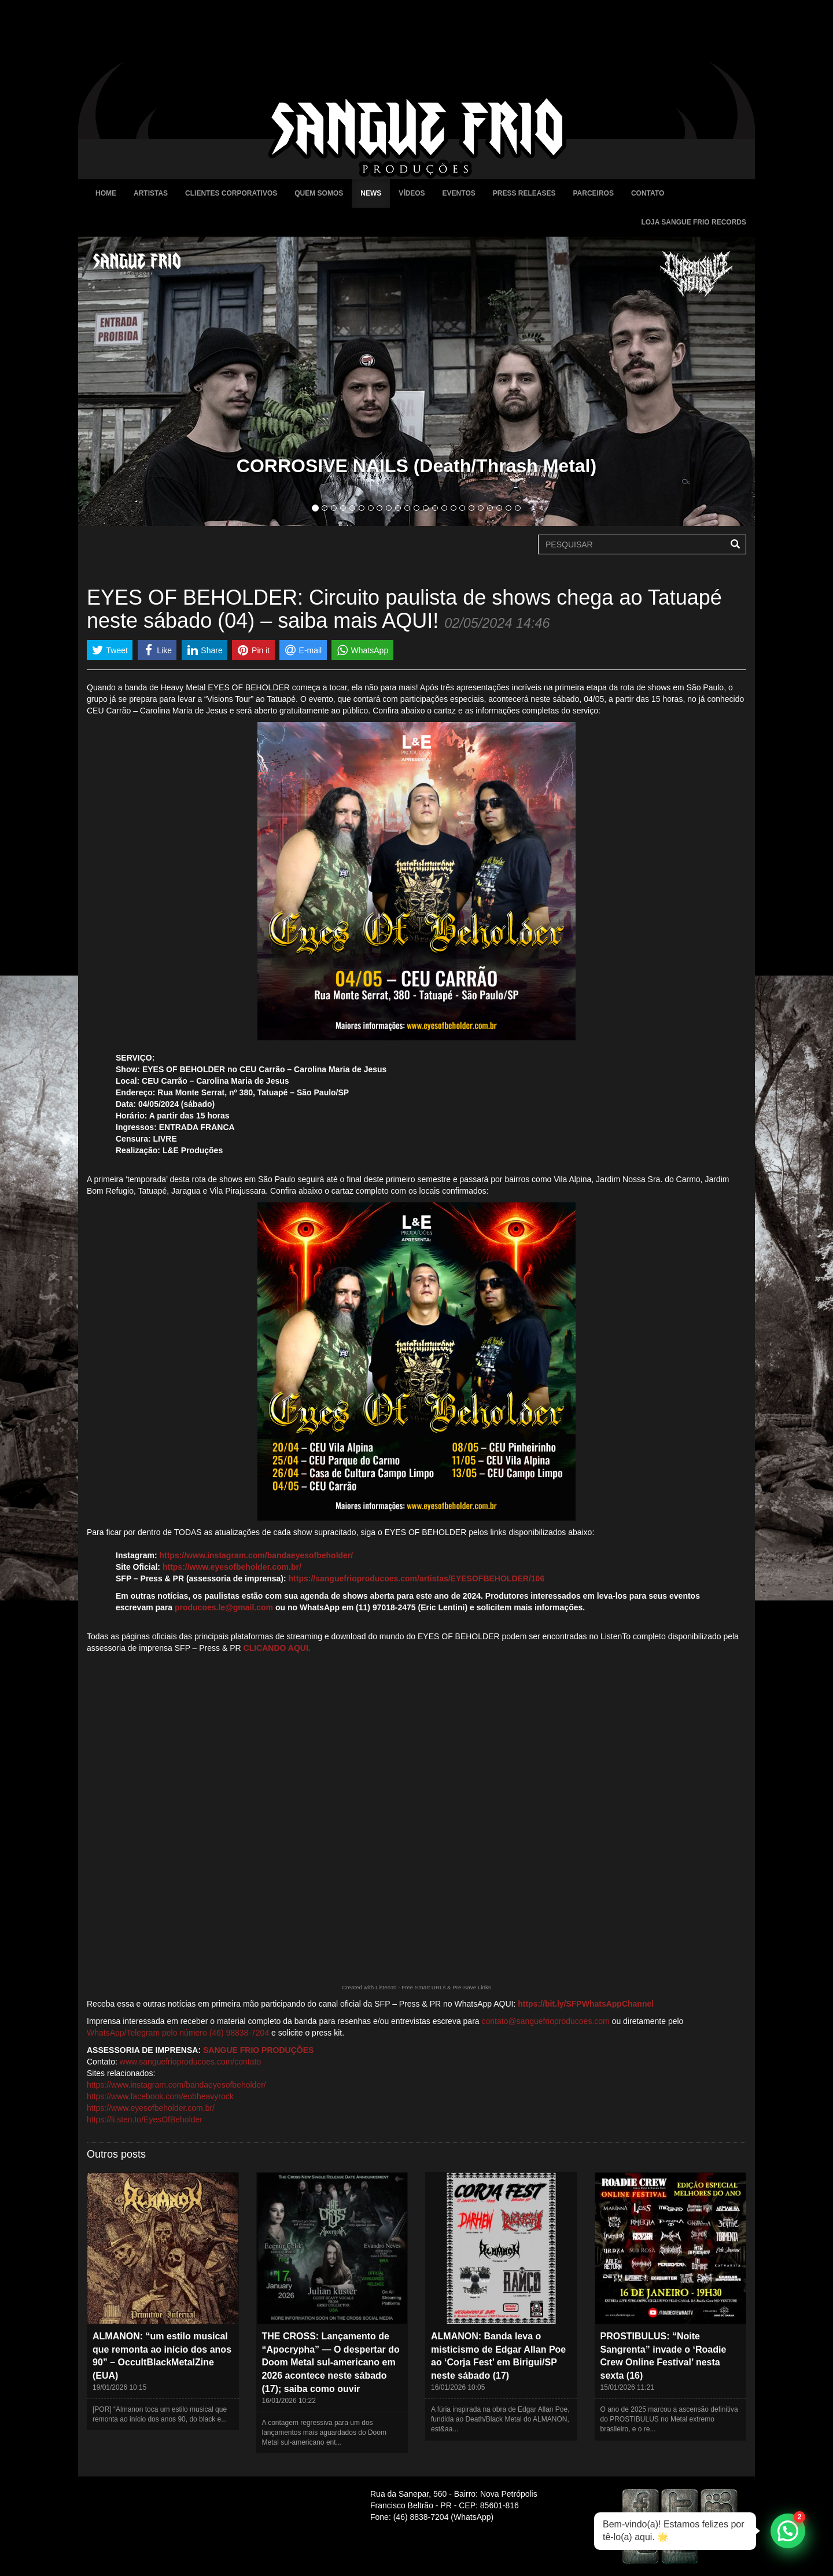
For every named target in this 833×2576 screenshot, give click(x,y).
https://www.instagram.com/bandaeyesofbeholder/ (256, 1555)
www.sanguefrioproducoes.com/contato (190, 2061)
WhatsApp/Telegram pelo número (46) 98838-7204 (178, 2032)
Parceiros (593, 193)
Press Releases (524, 193)
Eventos (459, 193)
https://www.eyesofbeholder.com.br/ (232, 1567)
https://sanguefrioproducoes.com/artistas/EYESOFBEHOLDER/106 (417, 1578)
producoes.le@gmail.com (224, 1607)
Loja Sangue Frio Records (693, 222)
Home (105, 193)
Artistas (151, 193)
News (370, 193)
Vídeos (412, 193)
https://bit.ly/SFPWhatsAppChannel (586, 2003)
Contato (647, 193)
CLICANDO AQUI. (277, 1648)
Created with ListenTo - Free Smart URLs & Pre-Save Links (416, 1987)
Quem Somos (318, 193)
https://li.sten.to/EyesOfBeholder (144, 2119)
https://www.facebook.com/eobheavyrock (160, 2096)
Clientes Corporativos (231, 193)
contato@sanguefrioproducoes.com (546, 2021)
